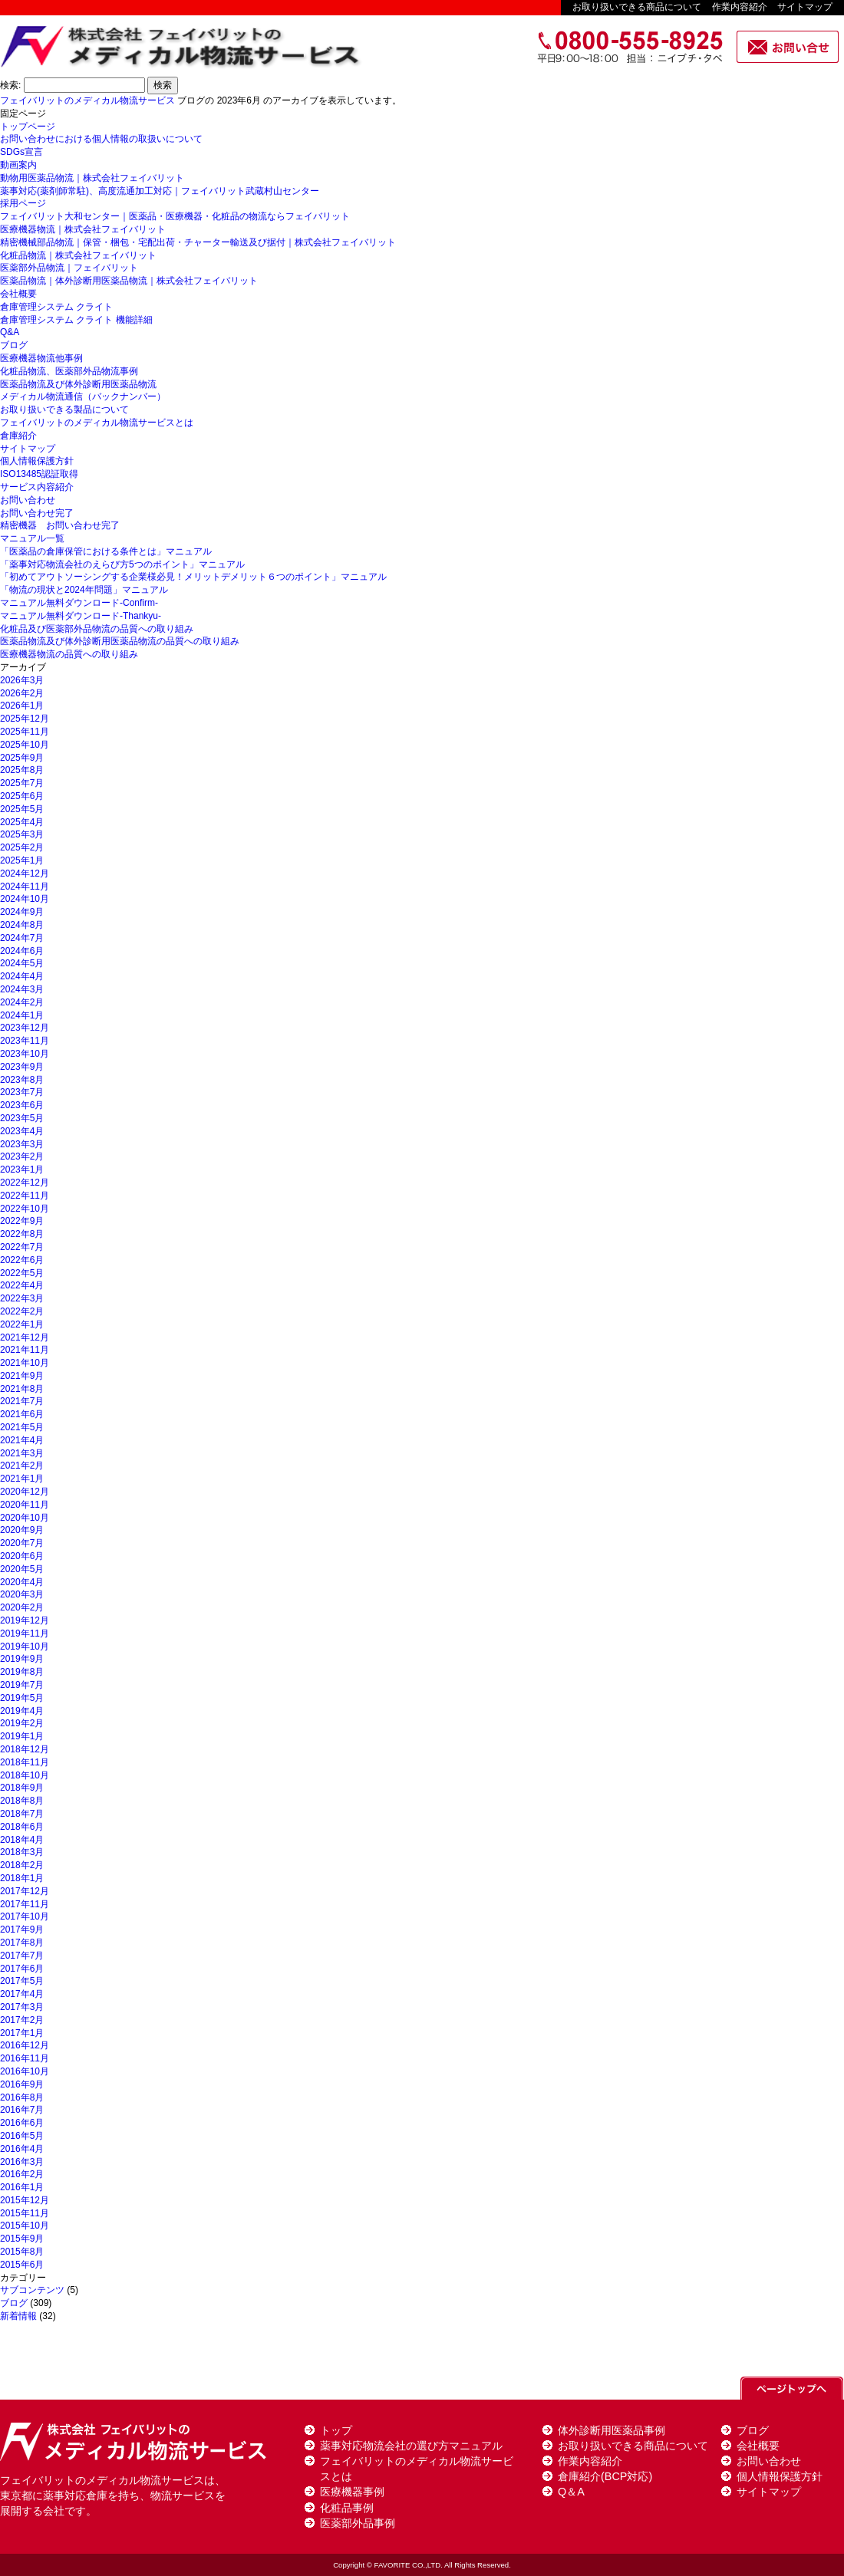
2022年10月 (24, 1208)
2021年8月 (22, 1388)
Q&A (9, 332)
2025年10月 (24, 744)
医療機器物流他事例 (41, 358)
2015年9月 (22, 2238)
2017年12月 (24, 1891)
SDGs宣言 (21, 151)
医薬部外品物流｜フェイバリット (69, 267)
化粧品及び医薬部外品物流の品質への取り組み (96, 628)
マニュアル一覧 (32, 538)
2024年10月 (24, 898)
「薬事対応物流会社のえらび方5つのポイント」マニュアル (122, 564)
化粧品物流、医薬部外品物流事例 (69, 371)
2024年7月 (22, 938)
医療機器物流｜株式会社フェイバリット (83, 229)
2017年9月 (22, 1929)
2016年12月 (24, 2045)
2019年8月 (22, 1671)
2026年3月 (22, 680)
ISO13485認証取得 (39, 474)
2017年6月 (22, 1968)
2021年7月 (22, 1401)
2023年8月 (22, 1079)
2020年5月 (22, 1569)
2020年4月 (22, 1582)
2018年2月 (22, 1865)
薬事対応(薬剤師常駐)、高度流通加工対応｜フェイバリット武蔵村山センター (159, 191)
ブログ (14, 345)
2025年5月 (22, 809)
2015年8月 (22, 2251)
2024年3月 (22, 989)
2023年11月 (24, 1040)
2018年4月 (22, 1839)
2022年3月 (22, 1298)
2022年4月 (22, 1285)
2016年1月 (22, 2187)
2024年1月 (22, 1015)
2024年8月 (22, 925)
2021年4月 (22, 1440)
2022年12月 (24, 1182)
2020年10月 (24, 1517)
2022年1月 (22, 1324)
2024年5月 (22, 963)
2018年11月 (24, 1762)
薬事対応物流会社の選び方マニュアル (411, 2445)
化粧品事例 (347, 2508)
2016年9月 (22, 2084)
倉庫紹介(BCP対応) (605, 2476)
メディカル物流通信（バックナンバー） (83, 396)
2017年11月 (24, 1904)
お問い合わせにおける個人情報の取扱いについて (101, 138)
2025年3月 (22, 834)
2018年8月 (22, 1800)
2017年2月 (22, 2020)
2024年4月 (22, 976)
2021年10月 (24, 1362)
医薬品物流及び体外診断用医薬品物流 (78, 384)
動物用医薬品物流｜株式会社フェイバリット (92, 178)
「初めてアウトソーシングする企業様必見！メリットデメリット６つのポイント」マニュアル (193, 576)
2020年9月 (22, 1530)
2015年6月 (22, 2264)
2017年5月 (22, 1981)
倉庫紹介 (18, 435)
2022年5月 (22, 1273)
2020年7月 (22, 1543)
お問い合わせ (27, 500)
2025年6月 (22, 796)
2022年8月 (22, 1234)
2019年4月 (22, 1711)
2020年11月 (24, 1504)
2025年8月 (22, 770)
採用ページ (23, 203)
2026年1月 (22, 705)
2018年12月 (24, 1749)
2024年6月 (22, 951)
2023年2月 (22, 1156)
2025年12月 (24, 718)
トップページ (27, 126)
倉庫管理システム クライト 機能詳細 (76, 319)
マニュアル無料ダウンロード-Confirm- (79, 602)
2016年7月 (22, 2109)
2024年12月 (24, 873)
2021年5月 (22, 1427)
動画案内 (18, 165)
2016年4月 (22, 2148)
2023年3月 (22, 1144)
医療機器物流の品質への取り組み (69, 654)
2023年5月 (22, 1118)
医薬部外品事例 (357, 2523)
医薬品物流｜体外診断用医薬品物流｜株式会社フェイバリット (129, 280)
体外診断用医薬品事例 (611, 2430)
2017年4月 (22, 1994)
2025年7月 (22, 783)
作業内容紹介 (739, 7)
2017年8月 (22, 1942)
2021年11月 (24, 1349)
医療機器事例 (352, 2492)
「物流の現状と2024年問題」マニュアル (84, 589)
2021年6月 (22, 1414)
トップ (336, 2430)
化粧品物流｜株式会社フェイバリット (78, 255)
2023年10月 (24, 1053)
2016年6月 (22, 2122)
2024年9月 (22, 911)
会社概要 (18, 293)
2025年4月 (22, 822)
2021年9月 (22, 1375)
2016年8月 (22, 2097)
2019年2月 (22, 1723)
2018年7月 (22, 1813)
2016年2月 (22, 2174)
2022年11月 (24, 1195)
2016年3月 (22, 2162)
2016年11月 (24, 2058)
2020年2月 (22, 1607)
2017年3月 (22, 2007)
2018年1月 (22, 1878)
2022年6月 (22, 1260)
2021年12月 (24, 1337)
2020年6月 (22, 1556)
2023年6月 (22, 1105)
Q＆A (571, 2492)
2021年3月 (22, 1453)
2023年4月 (22, 1131)
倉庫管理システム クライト (56, 306)
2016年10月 (24, 2071)
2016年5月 (22, 2135)
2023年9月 (22, 1066)
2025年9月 (22, 757)
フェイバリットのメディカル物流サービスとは (96, 422)
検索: (10, 85)
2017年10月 (24, 1916)
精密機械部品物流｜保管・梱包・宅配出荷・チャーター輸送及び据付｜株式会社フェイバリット (198, 242)
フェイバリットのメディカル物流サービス (87, 100)
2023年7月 (22, 1092)
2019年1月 (22, 1736)
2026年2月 (22, 693)
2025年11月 (24, 731)
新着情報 (18, 2316)
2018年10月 (24, 1775)
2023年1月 (22, 1169)
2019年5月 (22, 1698)
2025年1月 (22, 860)
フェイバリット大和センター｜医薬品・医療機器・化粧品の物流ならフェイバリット (175, 216)
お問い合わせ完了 (37, 513)
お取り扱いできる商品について (636, 7)
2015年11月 (24, 2213)
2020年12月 (24, 1491)
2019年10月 (24, 1646)
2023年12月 (24, 1027)
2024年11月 (24, 886)
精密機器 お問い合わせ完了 (60, 525)
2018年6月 (22, 1826)
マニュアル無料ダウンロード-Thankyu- (80, 615)
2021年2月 (22, 1465)
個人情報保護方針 (37, 461)
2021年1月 (22, 1478)
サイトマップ (804, 7)
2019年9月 (22, 1658)
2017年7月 (22, 1955)
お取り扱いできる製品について (64, 409)
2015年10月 (24, 2225)
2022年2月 (22, 1311)
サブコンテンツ (32, 2290)
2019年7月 (22, 1684)
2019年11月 (24, 1633)
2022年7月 (22, 1247)
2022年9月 (22, 1221)
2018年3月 (22, 1852)
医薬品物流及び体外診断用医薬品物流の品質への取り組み (119, 641)
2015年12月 (24, 2200)
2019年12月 (24, 1620)
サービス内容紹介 (37, 487)
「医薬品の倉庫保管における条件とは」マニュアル (106, 551)
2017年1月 (22, 2033)
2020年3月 (22, 1594)
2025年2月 (22, 847)
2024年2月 (22, 1002)
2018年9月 (22, 1787)
